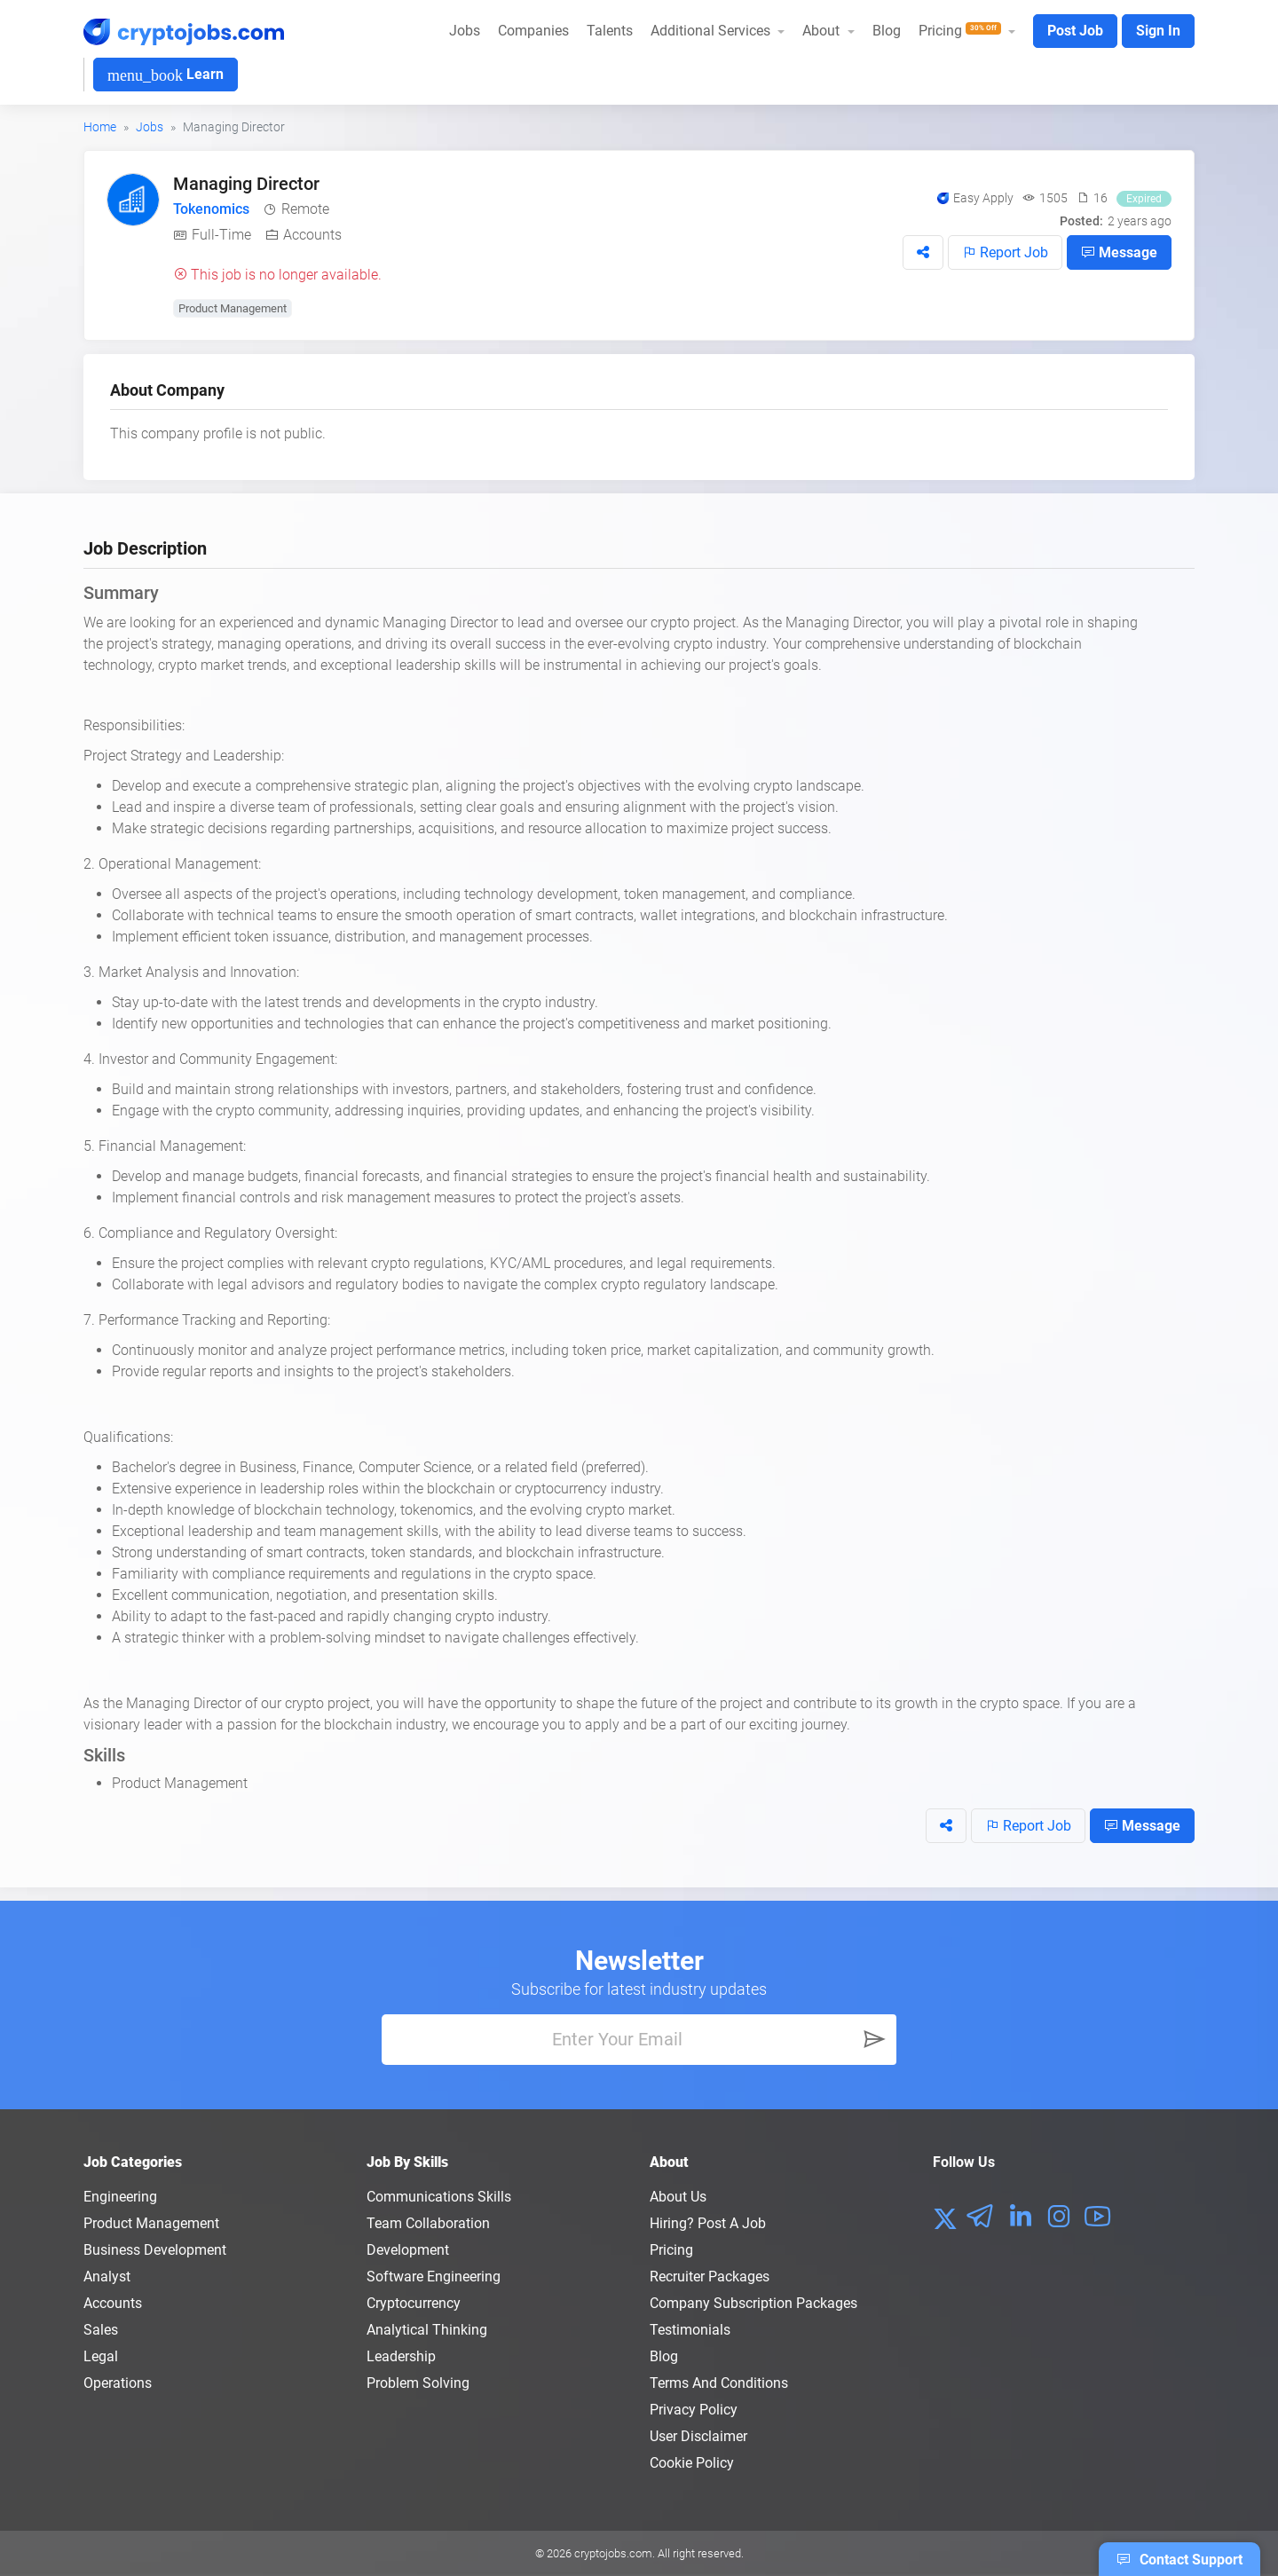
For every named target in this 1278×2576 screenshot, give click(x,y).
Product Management (232, 308)
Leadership (401, 2356)
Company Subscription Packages (753, 2303)
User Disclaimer (698, 2436)
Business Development (154, 2249)
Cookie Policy (692, 2462)
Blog (886, 30)
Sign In (1158, 30)
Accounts (312, 234)
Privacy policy (694, 2409)
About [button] (822, 30)
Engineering (120, 2196)
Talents (610, 30)
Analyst (106, 2276)
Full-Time (221, 234)
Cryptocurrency (414, 2303)
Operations (117, 2383)
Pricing (671, 2249)
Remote (305, 209)
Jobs (464, 30)
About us (678, 2196)
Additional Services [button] (712, 30)
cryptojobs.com (613, 2553)
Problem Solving (418, 2383)
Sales (100, 2329)
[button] (923, 252)
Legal (100, 2356)
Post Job (1075, 30)
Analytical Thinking (427, 2329)
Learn (165, 75)
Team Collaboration (428, 2223)
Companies (533, 30)
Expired (1144, 199)
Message (1119, 252)
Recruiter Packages (709, 2276)
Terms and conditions (719, 2383)
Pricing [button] (962, 30)
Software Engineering (434, 2276)
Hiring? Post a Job (708, 2223)
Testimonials (690, 2329)
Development (408, 2249)
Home (99, 127)
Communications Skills (439, 2196)
